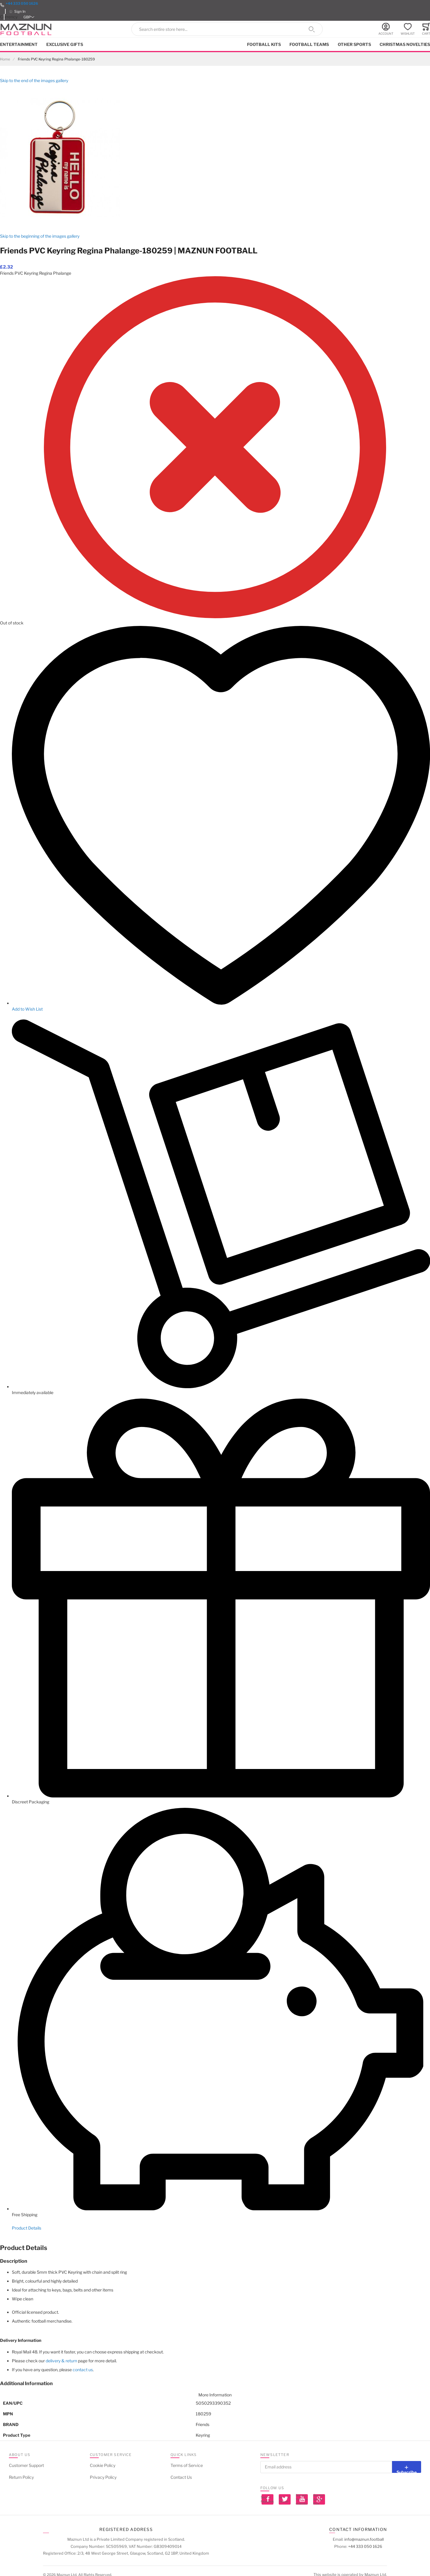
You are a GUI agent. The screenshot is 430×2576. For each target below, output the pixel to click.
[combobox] (227, 29)
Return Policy (21, 2477)
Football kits (264, 44)
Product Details (26, 2227)
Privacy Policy (103, 2477)
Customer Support (26, 2465)
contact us (83, 2369)
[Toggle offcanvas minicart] (426, 29)
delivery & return (61, 2360)
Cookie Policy (102, 2465)
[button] (29, 17)
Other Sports (354, 44)
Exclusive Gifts (64, 44)
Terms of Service (187, 2465)
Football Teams (309, 44)
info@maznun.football (364, 2539)
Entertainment (19, 44)
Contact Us (181, 2477)
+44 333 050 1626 (22, 3)
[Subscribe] (406, 2467)
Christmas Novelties (405, 44)
